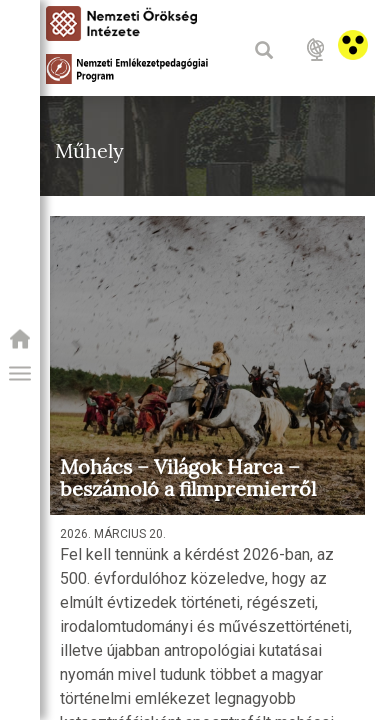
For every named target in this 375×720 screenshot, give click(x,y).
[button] (20, 374)
